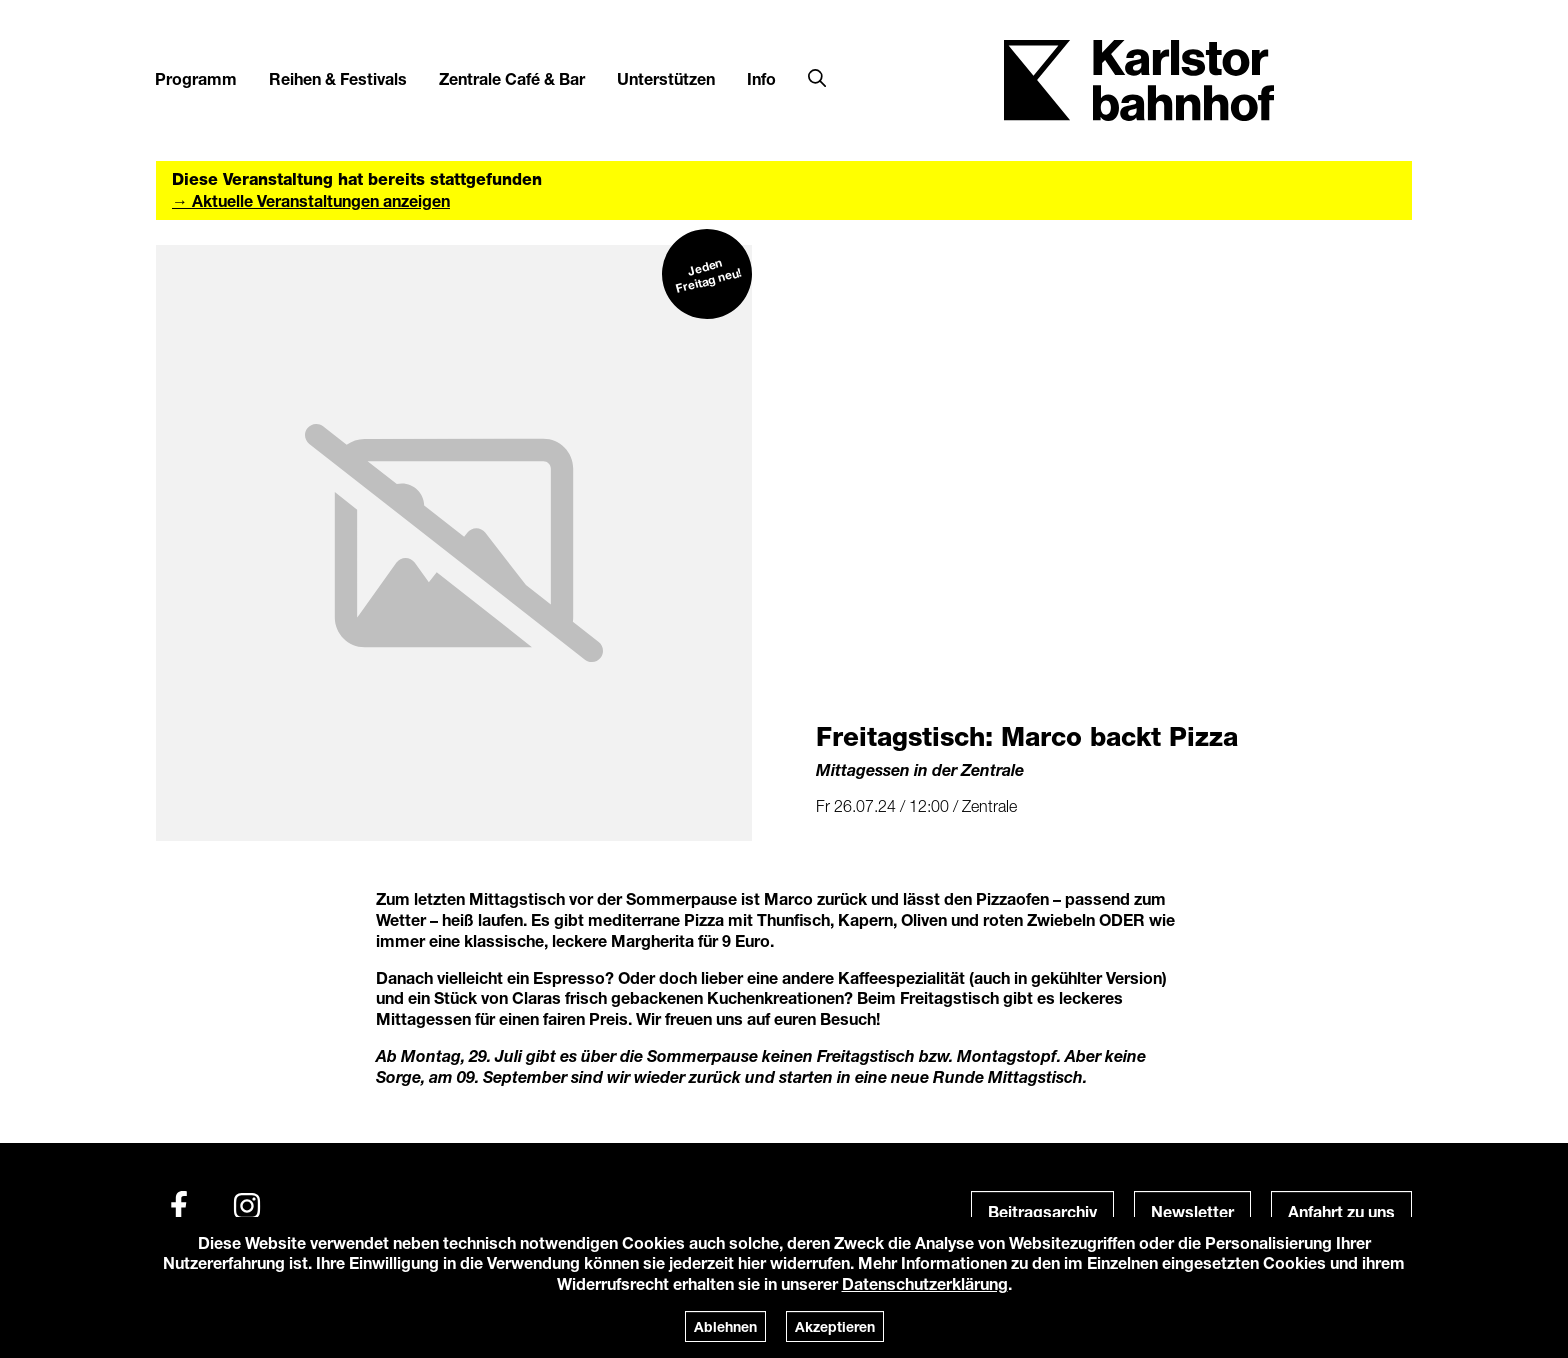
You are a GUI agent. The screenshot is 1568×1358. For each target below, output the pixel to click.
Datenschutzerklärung (925, 1283)
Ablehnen (725, 1326)
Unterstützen (666, 78)
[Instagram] (247, 1206)
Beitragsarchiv (1042, 1211)
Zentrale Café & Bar (512, 78)
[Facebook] (179, 1206)
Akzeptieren (835, 1326)
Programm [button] (196, 78)
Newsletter (1192, 1211)
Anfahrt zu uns (1341, 1211)
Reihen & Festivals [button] (338, 78)
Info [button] (761, 78)
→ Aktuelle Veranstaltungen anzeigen (311, 200)
